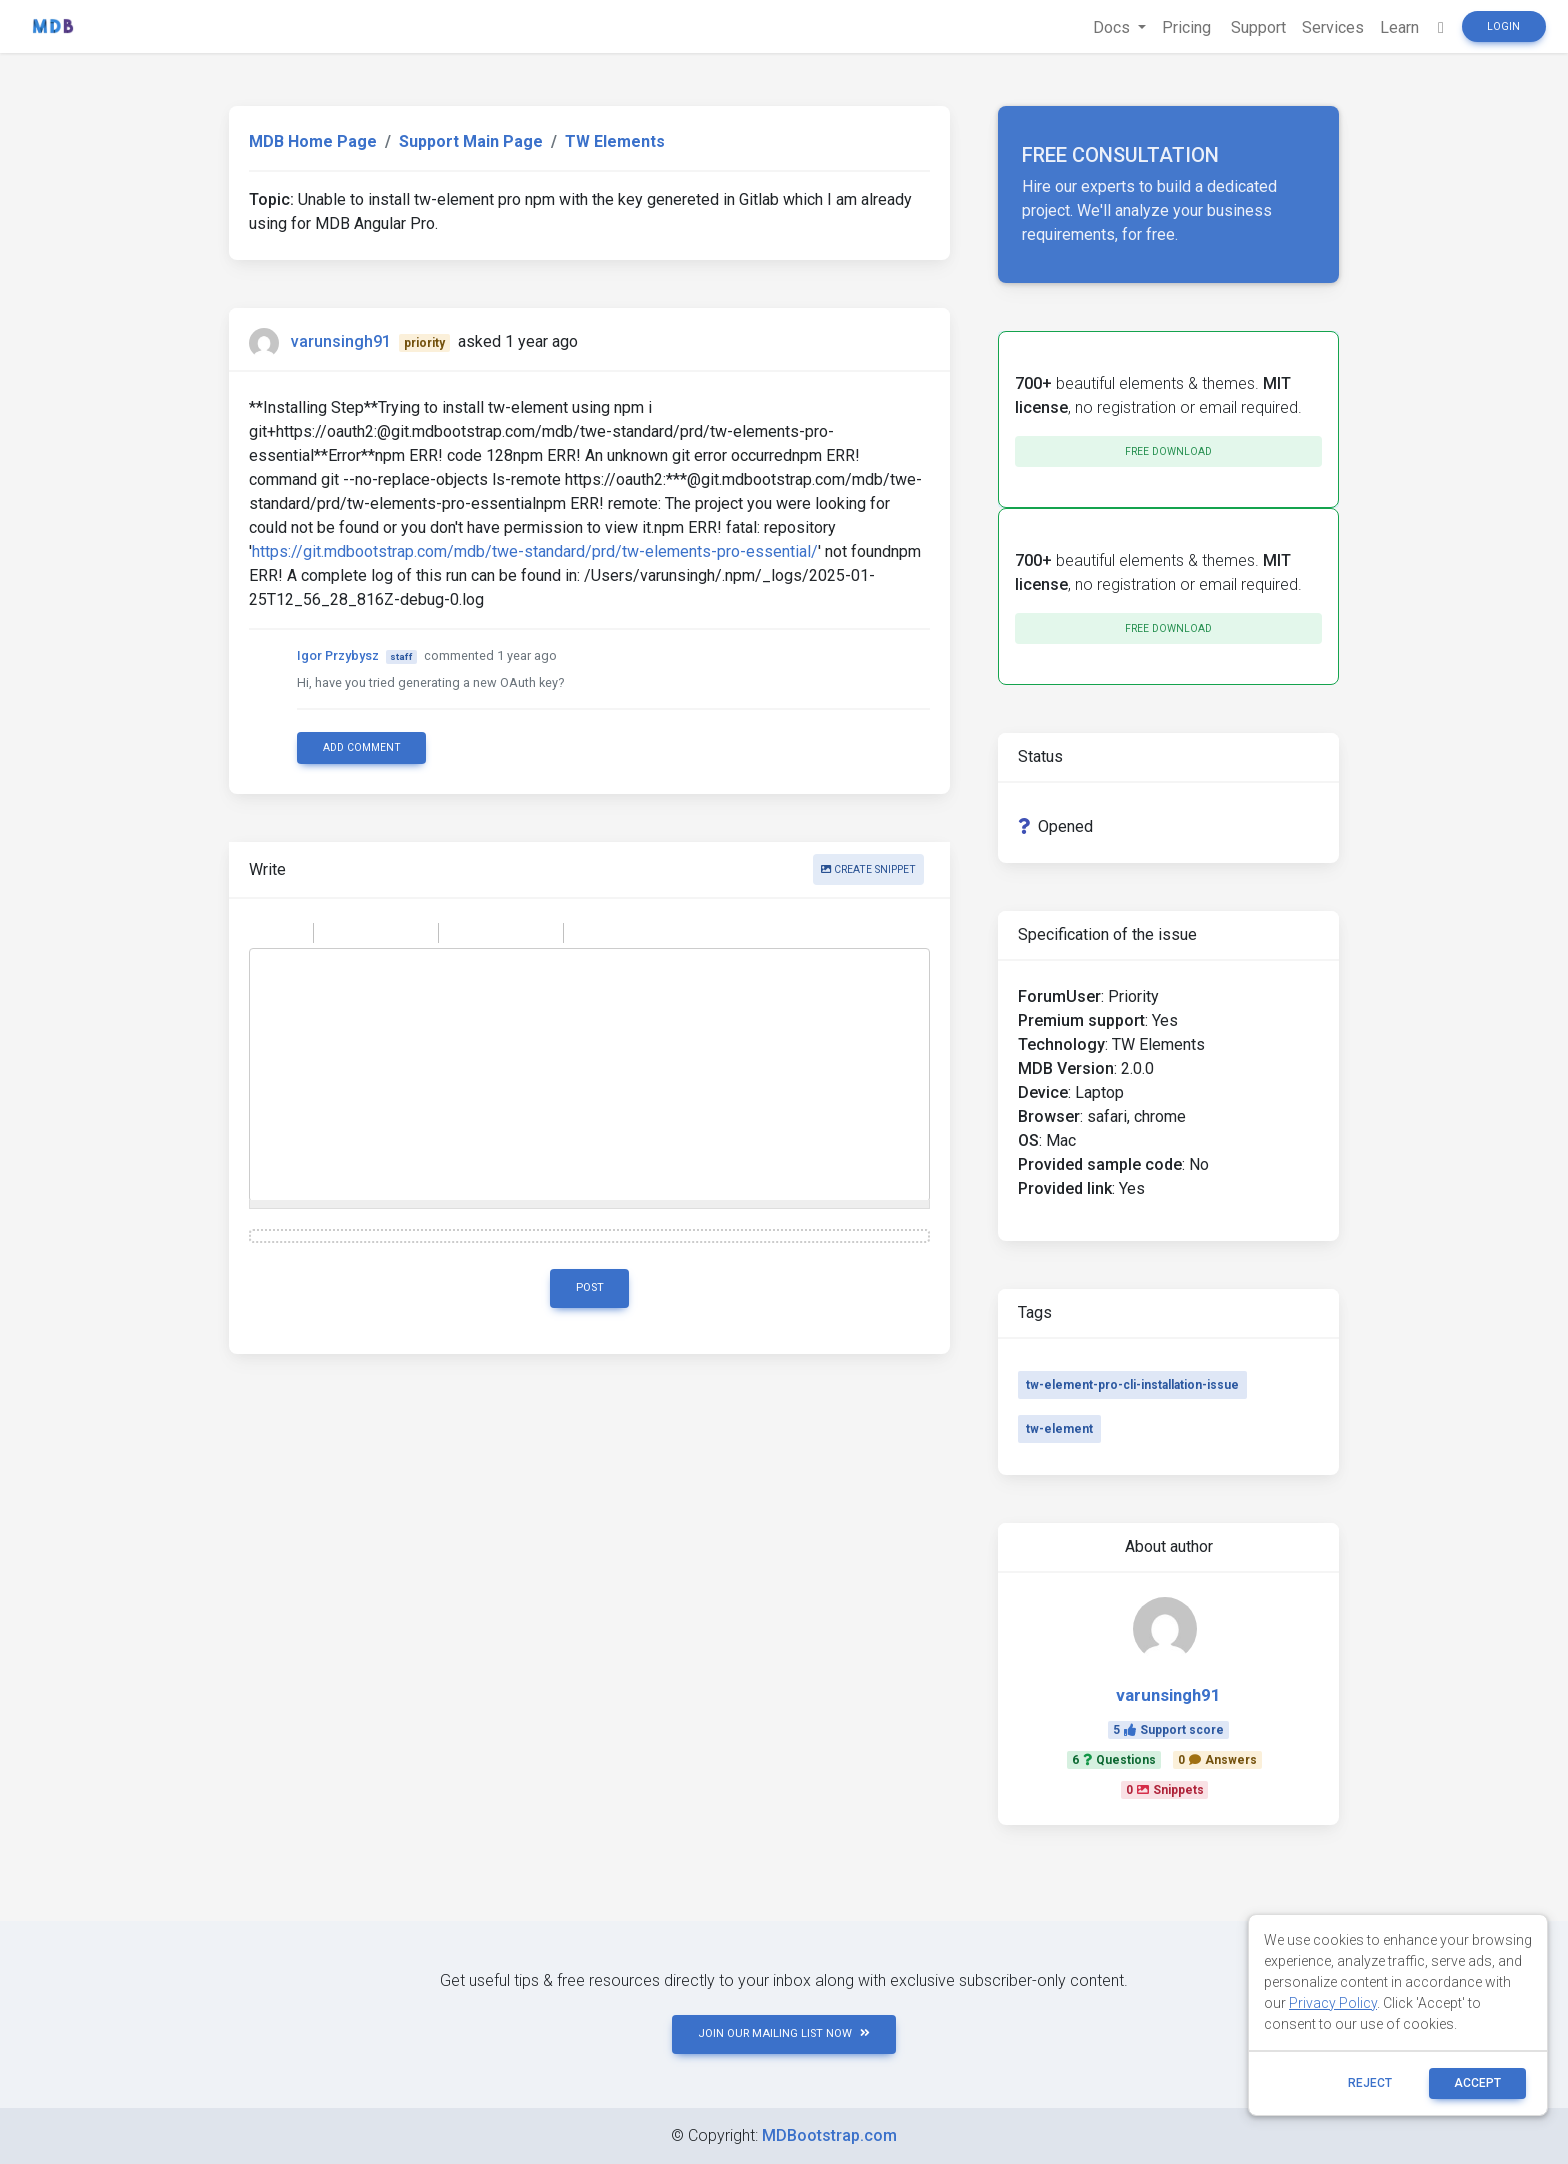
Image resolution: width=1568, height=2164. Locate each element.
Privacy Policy (1333, 2003)
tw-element (1059, 1429)
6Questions (1114, 1760)
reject (1370, 2083)
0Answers (1217, 1760)
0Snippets (1165, 1790)
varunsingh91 (341, 341)
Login (1503, 26)
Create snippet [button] (868, 869)
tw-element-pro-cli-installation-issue (1132, 1385)
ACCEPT (1477, 2083)
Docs (1113, 27)
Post (590, 1287)
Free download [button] (1168, 451)
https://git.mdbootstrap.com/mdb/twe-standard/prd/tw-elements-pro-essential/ (535, 551)
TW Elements (615, 141)
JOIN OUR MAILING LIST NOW (784, 2033)
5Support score (1168, 1730)
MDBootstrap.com (829, 2135)
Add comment (362, 747)
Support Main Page (471, 141)
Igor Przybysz (338, 655)
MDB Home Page (313, 141)
